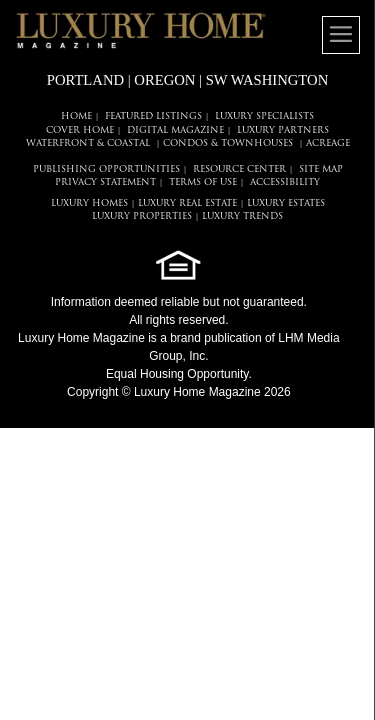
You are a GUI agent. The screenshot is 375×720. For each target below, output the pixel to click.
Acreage (328, 143)
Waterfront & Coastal (88, 143)
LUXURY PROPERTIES (142, 216)
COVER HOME (80, 130)
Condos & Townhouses (228, 143)
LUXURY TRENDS (242, 216)
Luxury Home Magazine (81, 338)
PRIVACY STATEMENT (105, 182)
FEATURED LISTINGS (153, 116)
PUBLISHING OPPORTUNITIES (106, 169)
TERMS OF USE (203, 182)
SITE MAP (321, 169)
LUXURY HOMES (89, 203)
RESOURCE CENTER (239, 169)
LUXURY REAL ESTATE (187, 203)
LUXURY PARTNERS (283, 130)
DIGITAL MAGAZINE (175, 130)
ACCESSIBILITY (285, 182)
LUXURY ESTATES (286, 203)
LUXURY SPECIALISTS (264, 116)
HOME (76, 116)
